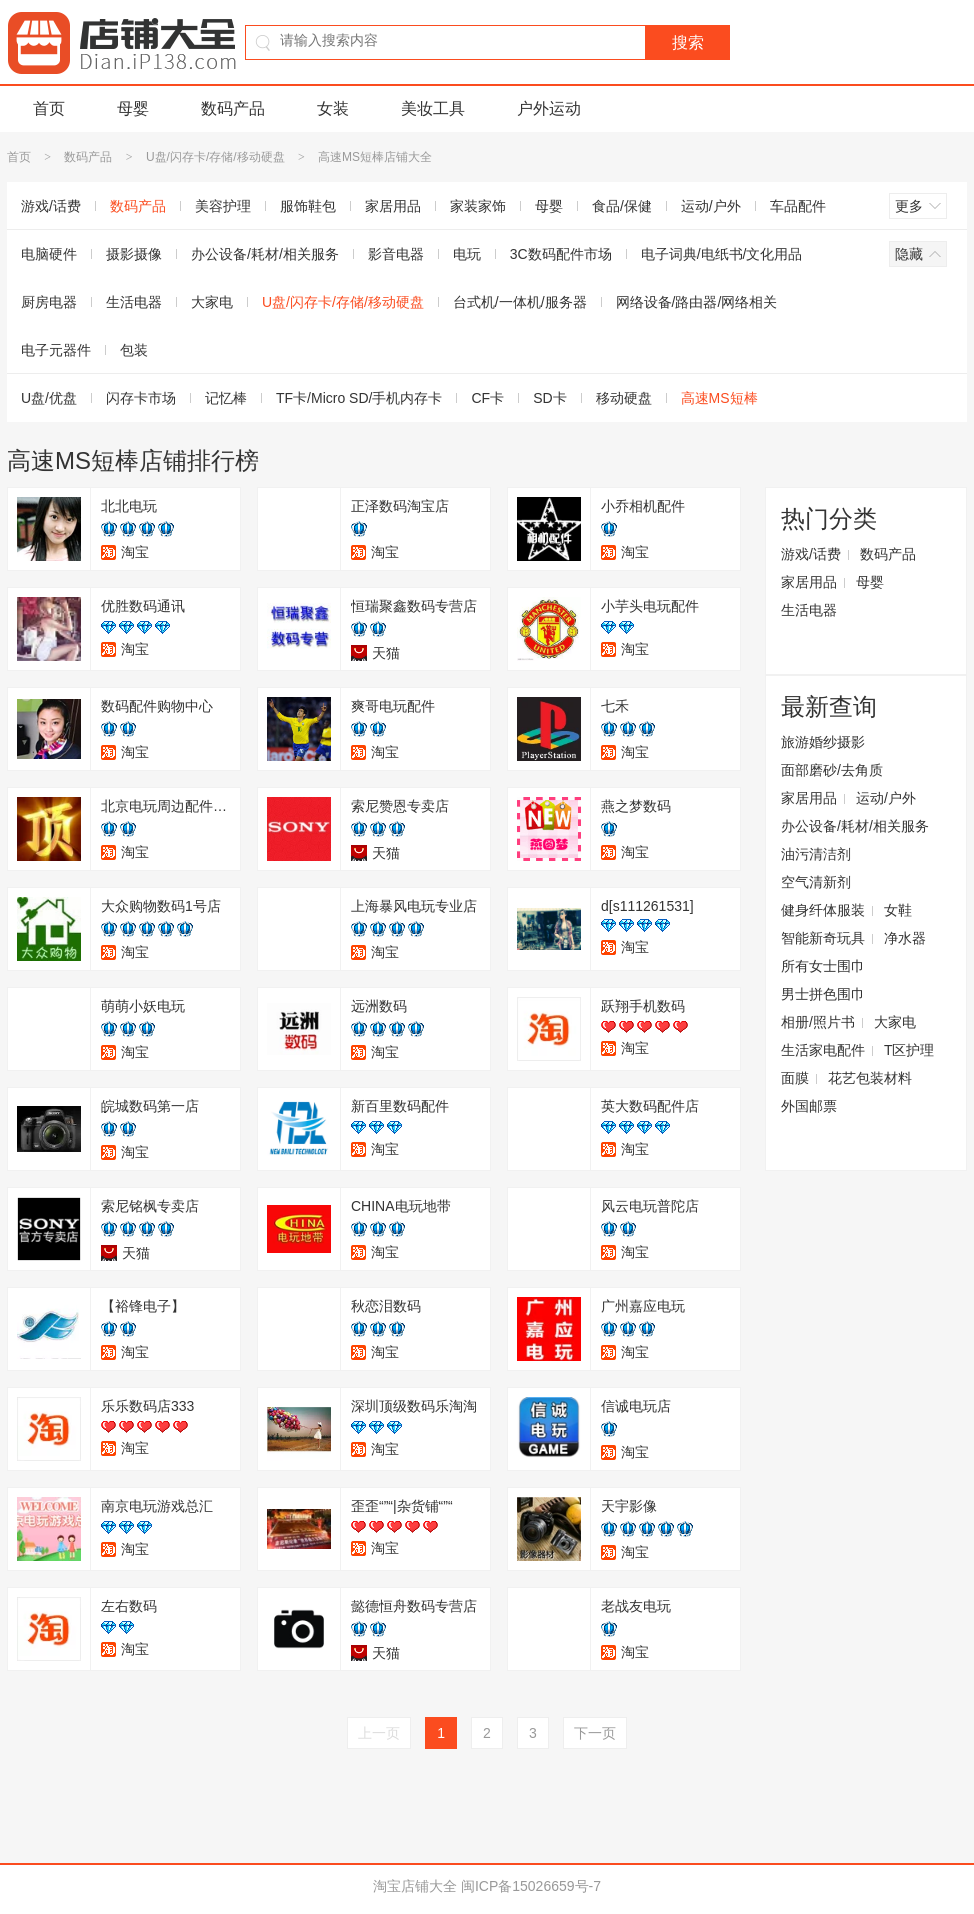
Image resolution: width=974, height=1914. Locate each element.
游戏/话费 (51, 206)
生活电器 (134, 302)
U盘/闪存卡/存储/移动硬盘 (215, 157)
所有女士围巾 (823, 966)
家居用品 (393, 206)
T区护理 (909, 1050)
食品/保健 (622, 206)
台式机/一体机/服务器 (520, 302)
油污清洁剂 (816, 854)
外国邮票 (809, 1106)
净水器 (905, 938)
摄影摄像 (134, 254)
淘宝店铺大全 (415, 1886)
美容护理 (223, 206)
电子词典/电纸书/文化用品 (722, 254)
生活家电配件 (823, 1050)
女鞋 (898, 910)
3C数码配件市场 (561, 254)
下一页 (595, 1733)
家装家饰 (478, 206)
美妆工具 (433, 108)
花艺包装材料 (870, 1078)
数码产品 (233, 108)
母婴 (133, 108)
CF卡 (487, 398)
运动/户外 (711, 206)
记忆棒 (226, 398)
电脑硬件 (49, 254)
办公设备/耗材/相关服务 (265, 254)
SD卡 (549, 398)
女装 (333, 108)
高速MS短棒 (719, 398)
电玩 (467, 254)
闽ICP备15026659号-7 (531, 1886)
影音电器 (396, 254)
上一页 (379, 1733)
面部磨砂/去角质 (832, 770)
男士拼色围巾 (823, 994)
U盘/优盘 (49, 398)
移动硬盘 (624, 398)
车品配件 (798, 206)
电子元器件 (56, 350)
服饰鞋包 (308, 206)
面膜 (795, 1078)
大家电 (212, 302)
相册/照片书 (818, 1022)
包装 (134, 350)
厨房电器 (49, 302)
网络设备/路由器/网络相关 (697, 302)
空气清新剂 (816, 882)
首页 (49, 108)
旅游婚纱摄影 (823, 742)
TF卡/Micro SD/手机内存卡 (359, 398)
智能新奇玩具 (823, 938)
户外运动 (549, 108)
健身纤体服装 (823, 910)
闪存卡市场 (141, 398)
